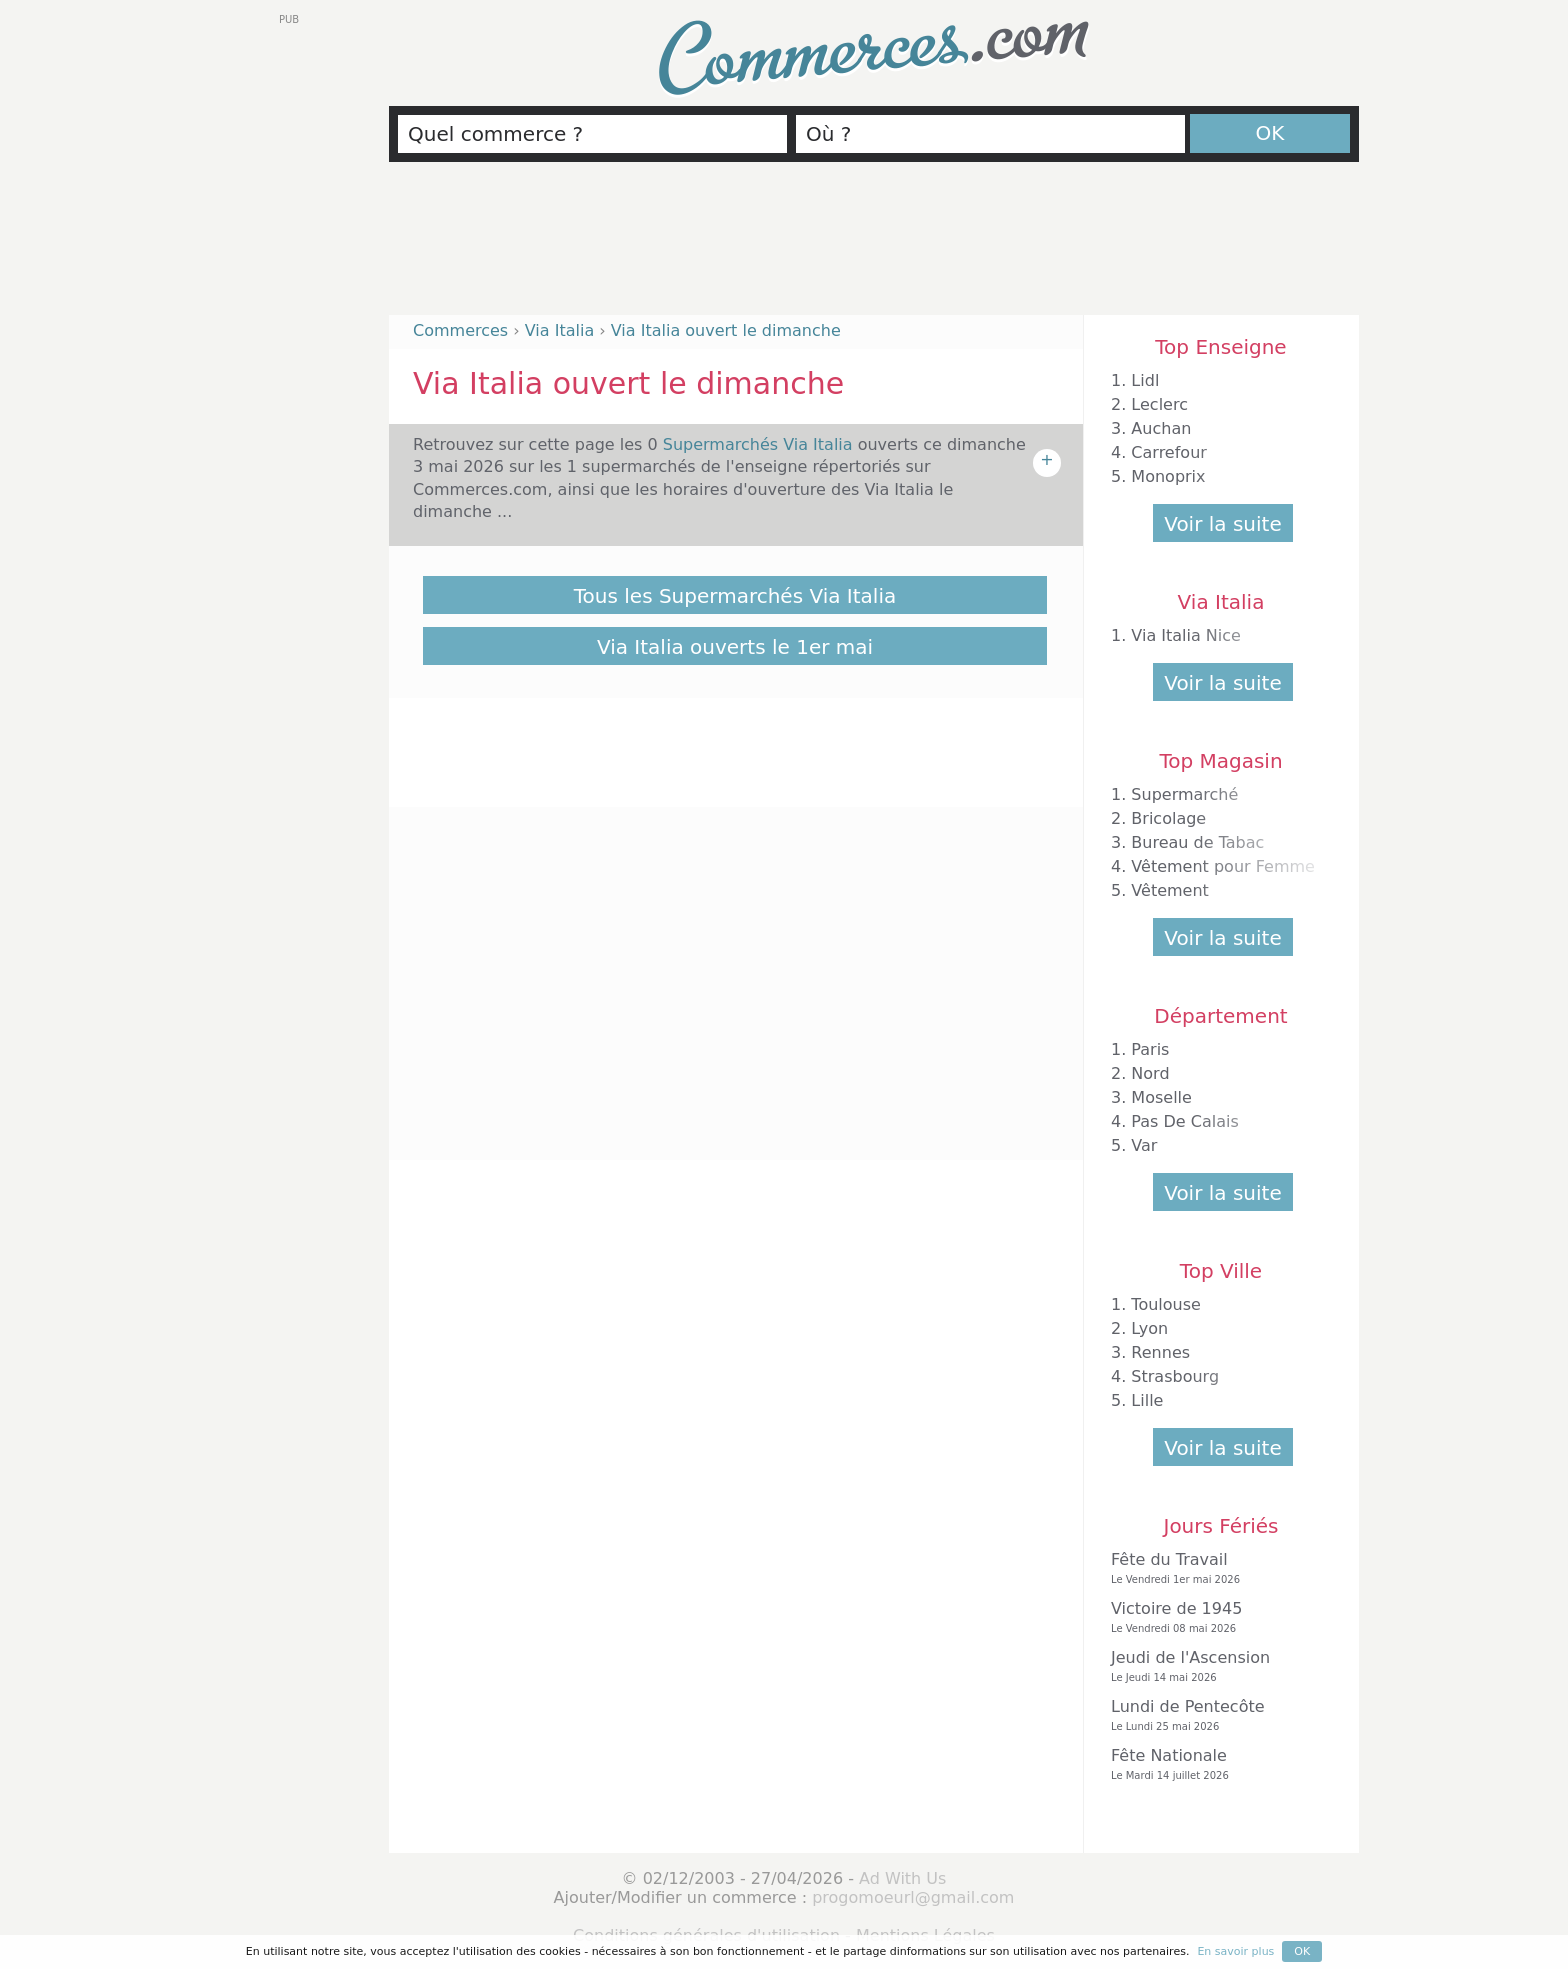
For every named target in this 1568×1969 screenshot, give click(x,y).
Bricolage (1168, 818)
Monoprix (1168, 476)
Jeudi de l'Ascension (1216, 1666)
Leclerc (1159, 404)
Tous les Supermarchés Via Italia (735, 596)
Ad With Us (902, 1878)
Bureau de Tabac (1197, 842)
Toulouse (1166, 1304)
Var (1144, 1145)
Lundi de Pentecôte (1216, 1715)
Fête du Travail (1216, 1568)
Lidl (1145, 380)
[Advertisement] (874, 247)
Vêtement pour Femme (1223, 866)
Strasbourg (1175, 1376)
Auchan (1161, 428)
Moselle (1161, 1097)
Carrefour (1168, 452)
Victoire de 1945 (1216, 1617)
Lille (1147, 1400)
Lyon (1149, 1328)
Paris (1150, 1049)
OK (1270, 133)
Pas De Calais (1184, 1121)
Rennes (1160, 1352)
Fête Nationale (1216, 1764)
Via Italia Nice (1186, 635)
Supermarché (1184, 794)
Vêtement (1170, 890)
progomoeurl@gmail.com (913, 1897)
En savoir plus (1235, 1951)
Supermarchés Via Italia (760, 444)
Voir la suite (1222, 524)
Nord (1150, 1073)
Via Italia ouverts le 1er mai (735, 647)
